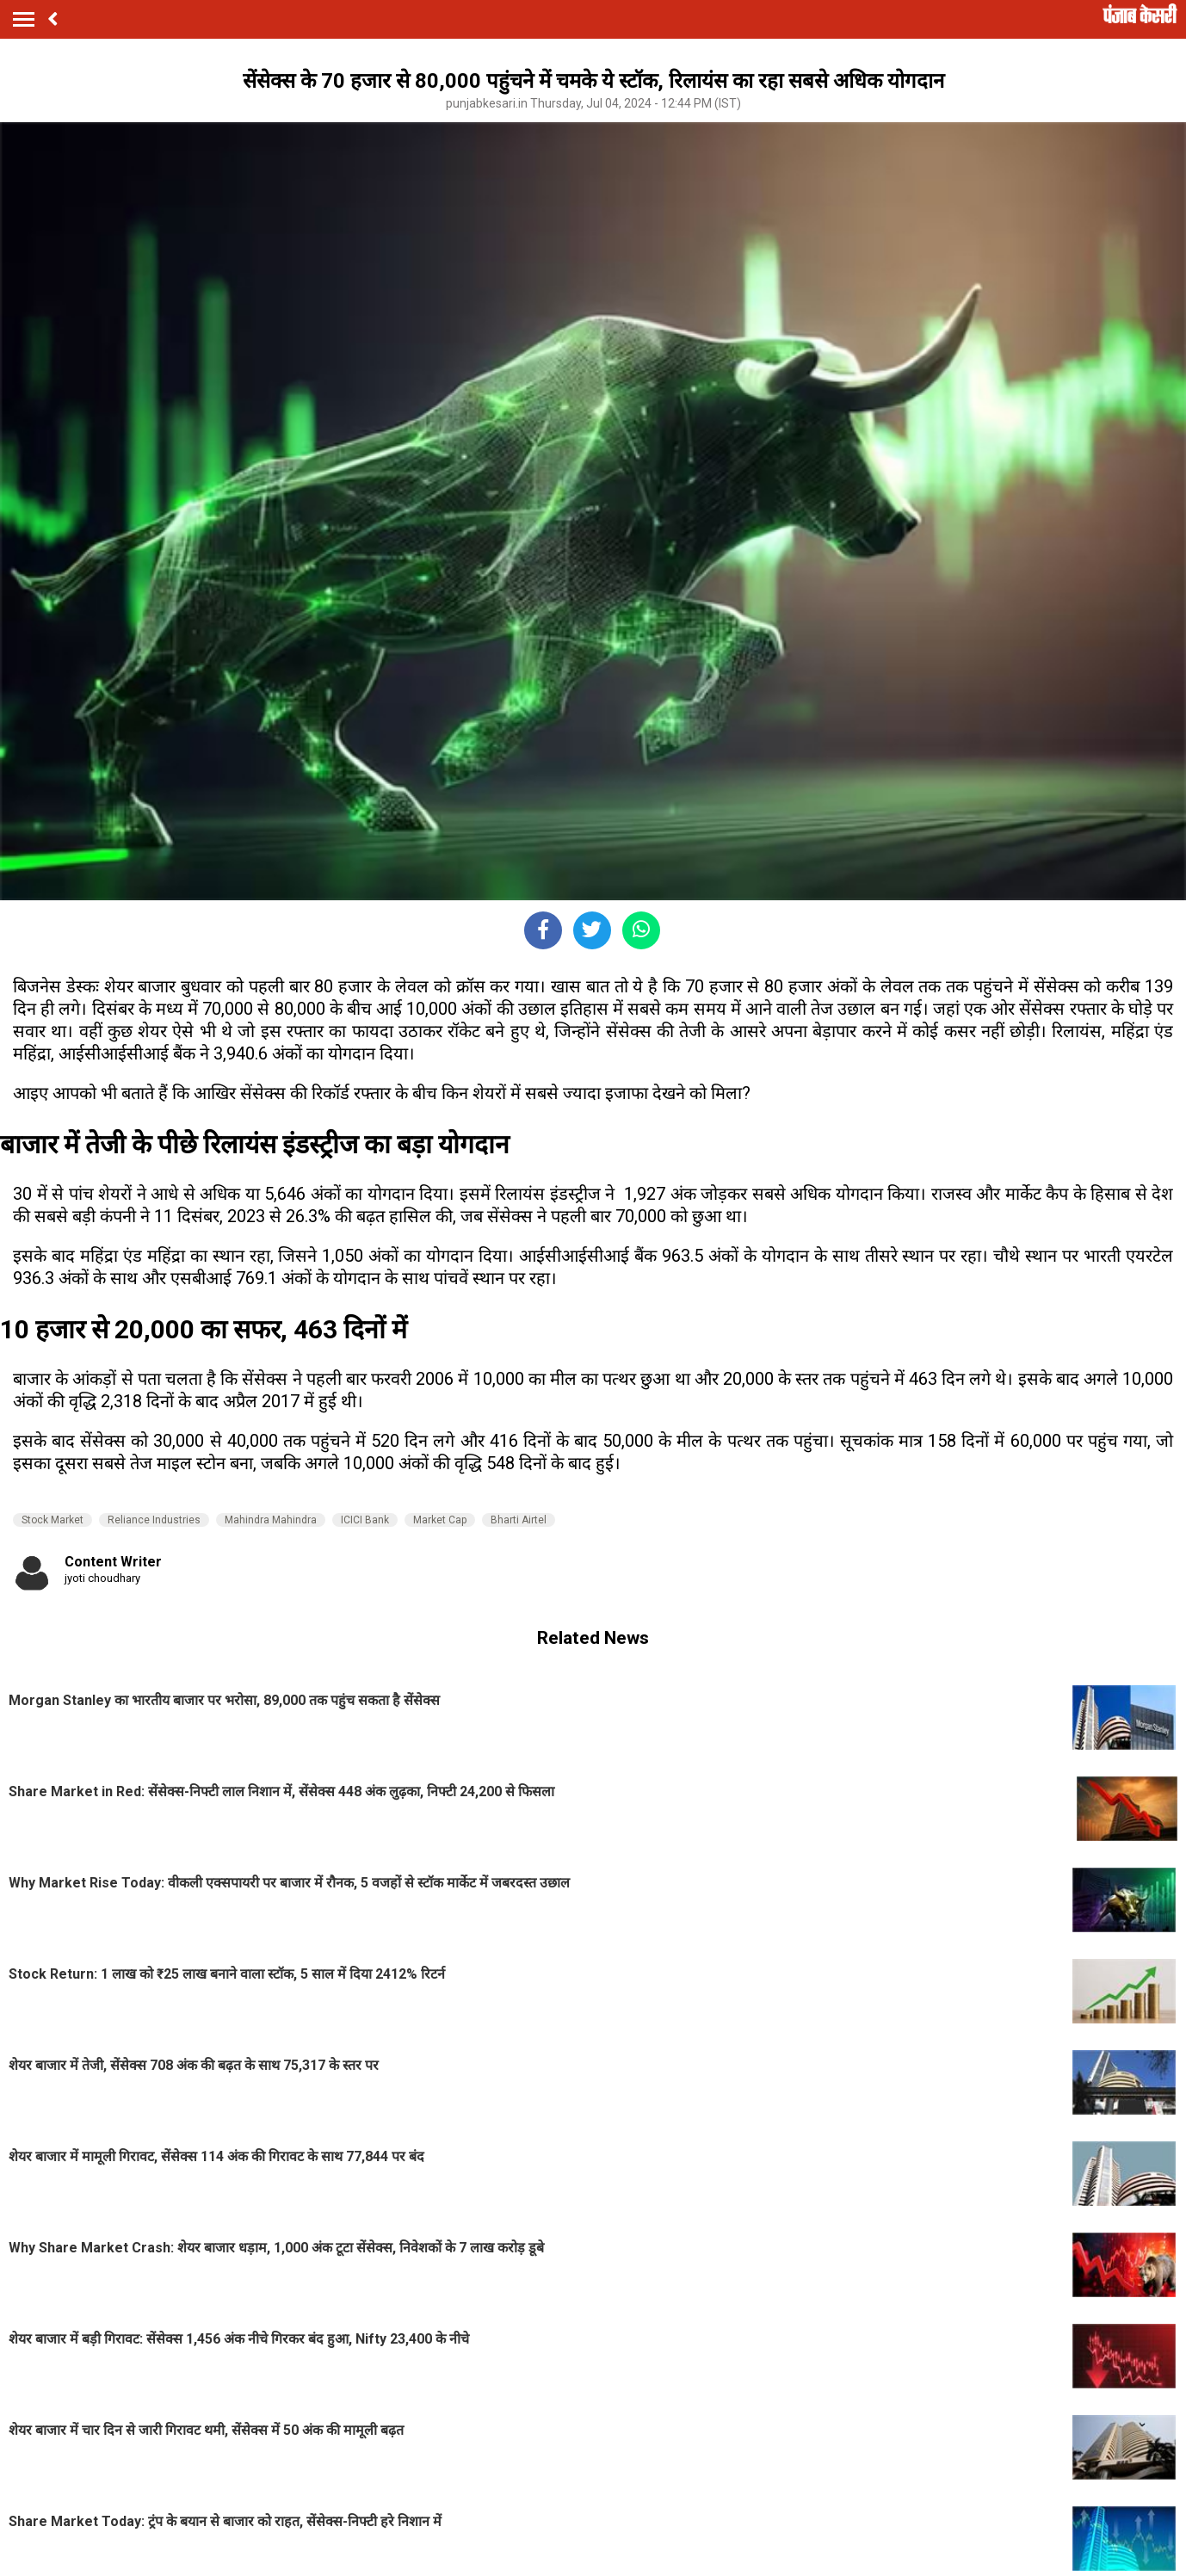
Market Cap (439, 1520)
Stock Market (52, 1520)
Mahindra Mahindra (271, 1520)
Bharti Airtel (519, 1520)
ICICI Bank (365, 1520)
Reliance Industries (154, 1520)
